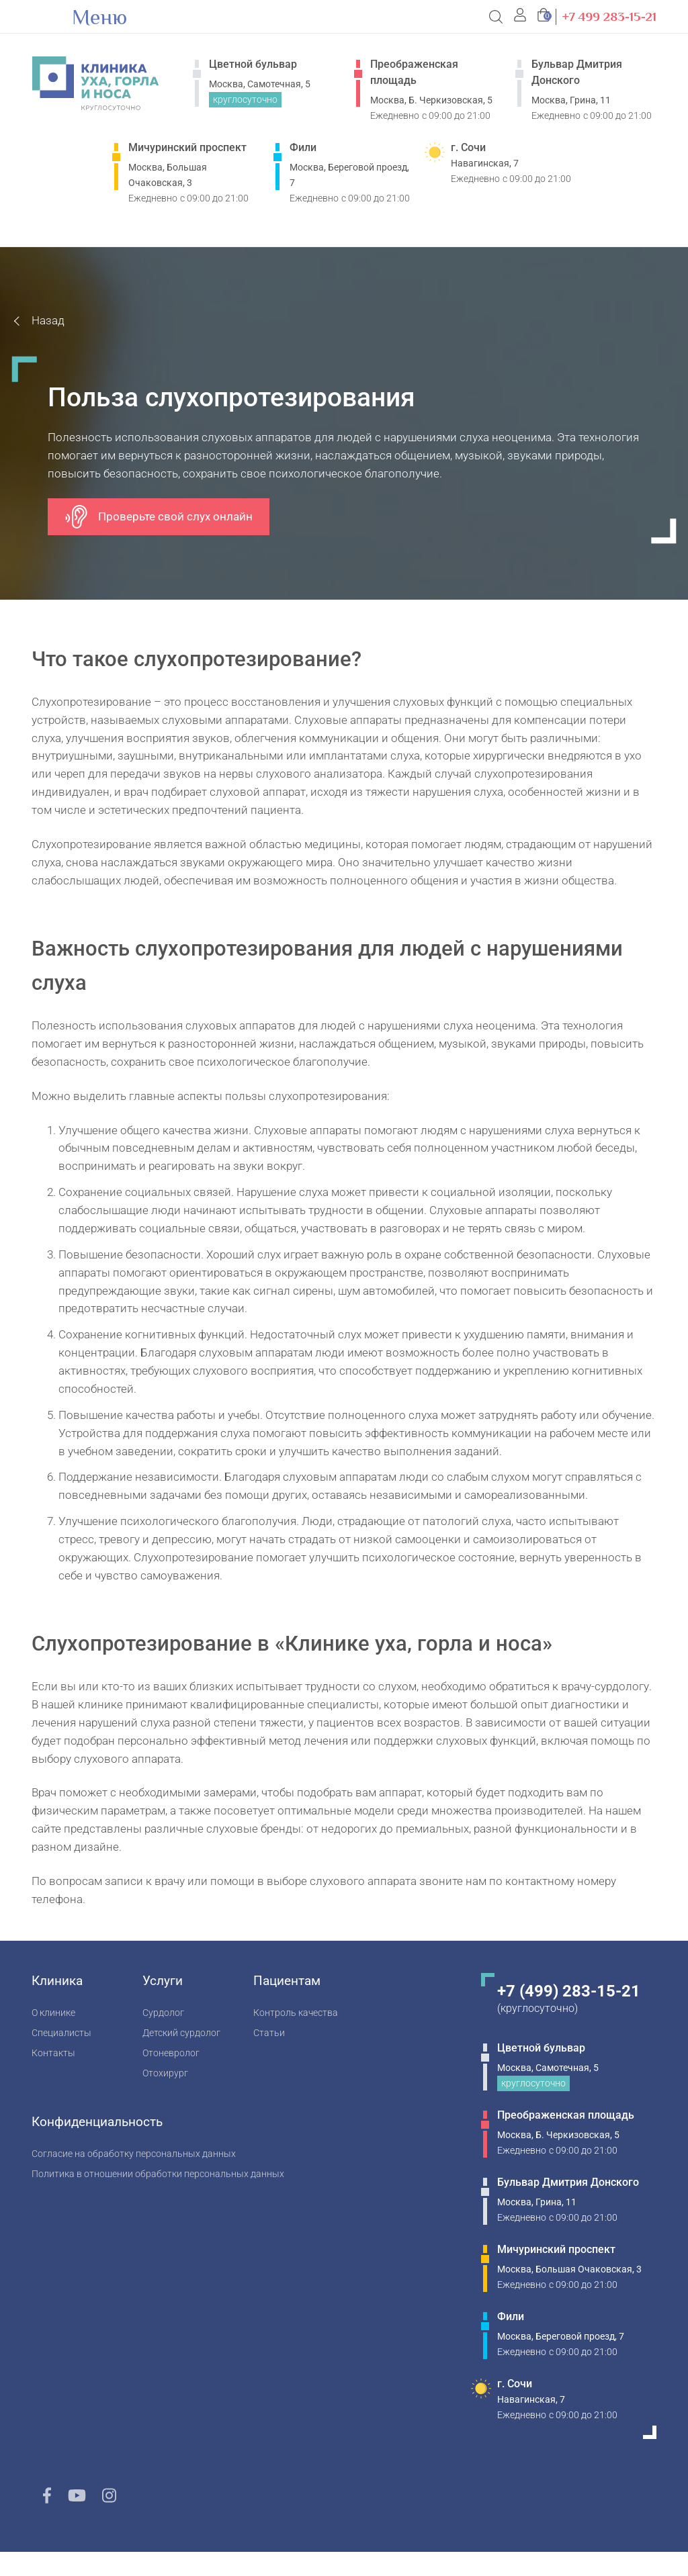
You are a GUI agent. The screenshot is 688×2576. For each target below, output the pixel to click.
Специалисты (61, 2033)
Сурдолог (163, 2013)
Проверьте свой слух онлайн (158, 516)
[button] (520, 17)
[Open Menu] (46, 17)
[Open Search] (497, 17)
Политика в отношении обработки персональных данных (158, 2174)
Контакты (53, 2053)
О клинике (53, 2013)
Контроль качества (295, 2013)
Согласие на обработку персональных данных (134, 2154)
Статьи (269, 2033)
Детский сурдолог (181, 2033)
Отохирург (165, 2073)
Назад (48, 320)
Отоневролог (171, 2053)
